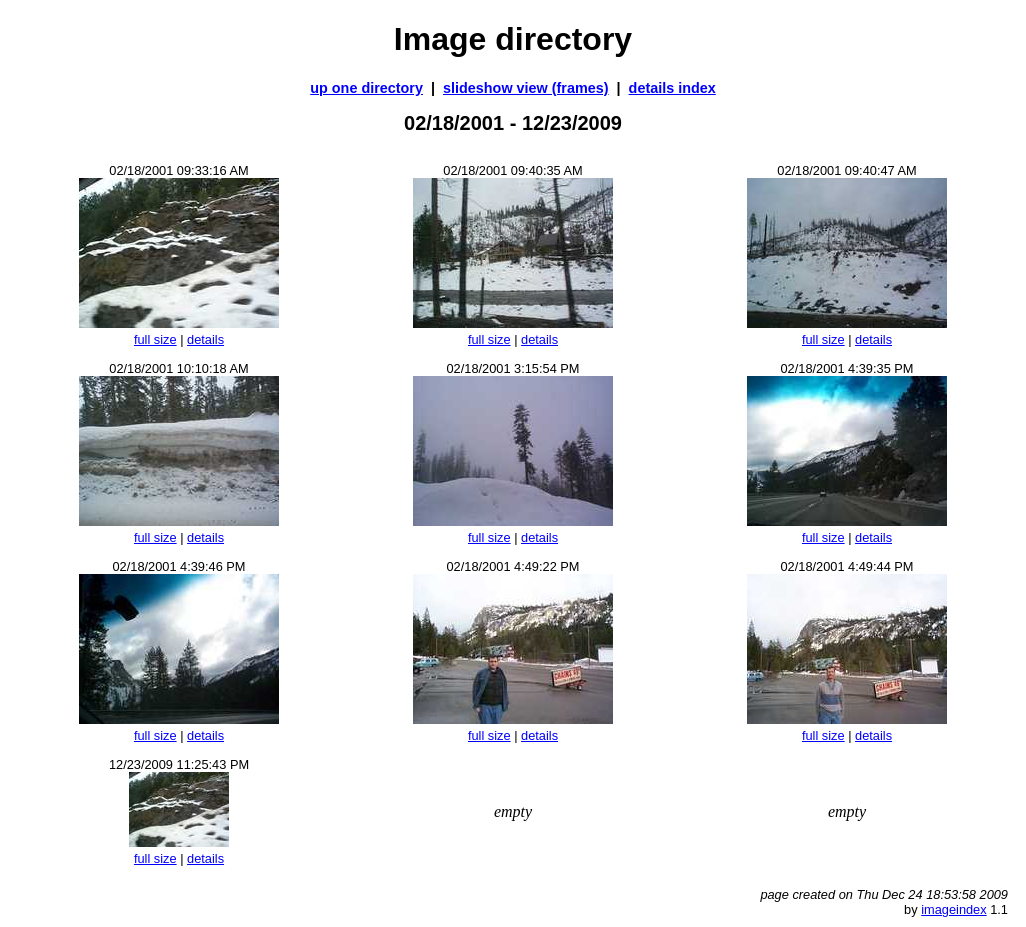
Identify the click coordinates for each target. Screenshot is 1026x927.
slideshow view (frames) (526, 88)
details (205, 339)
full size (155, 339)
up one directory (366, 88)
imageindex (953, 909)
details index (672, 88)
